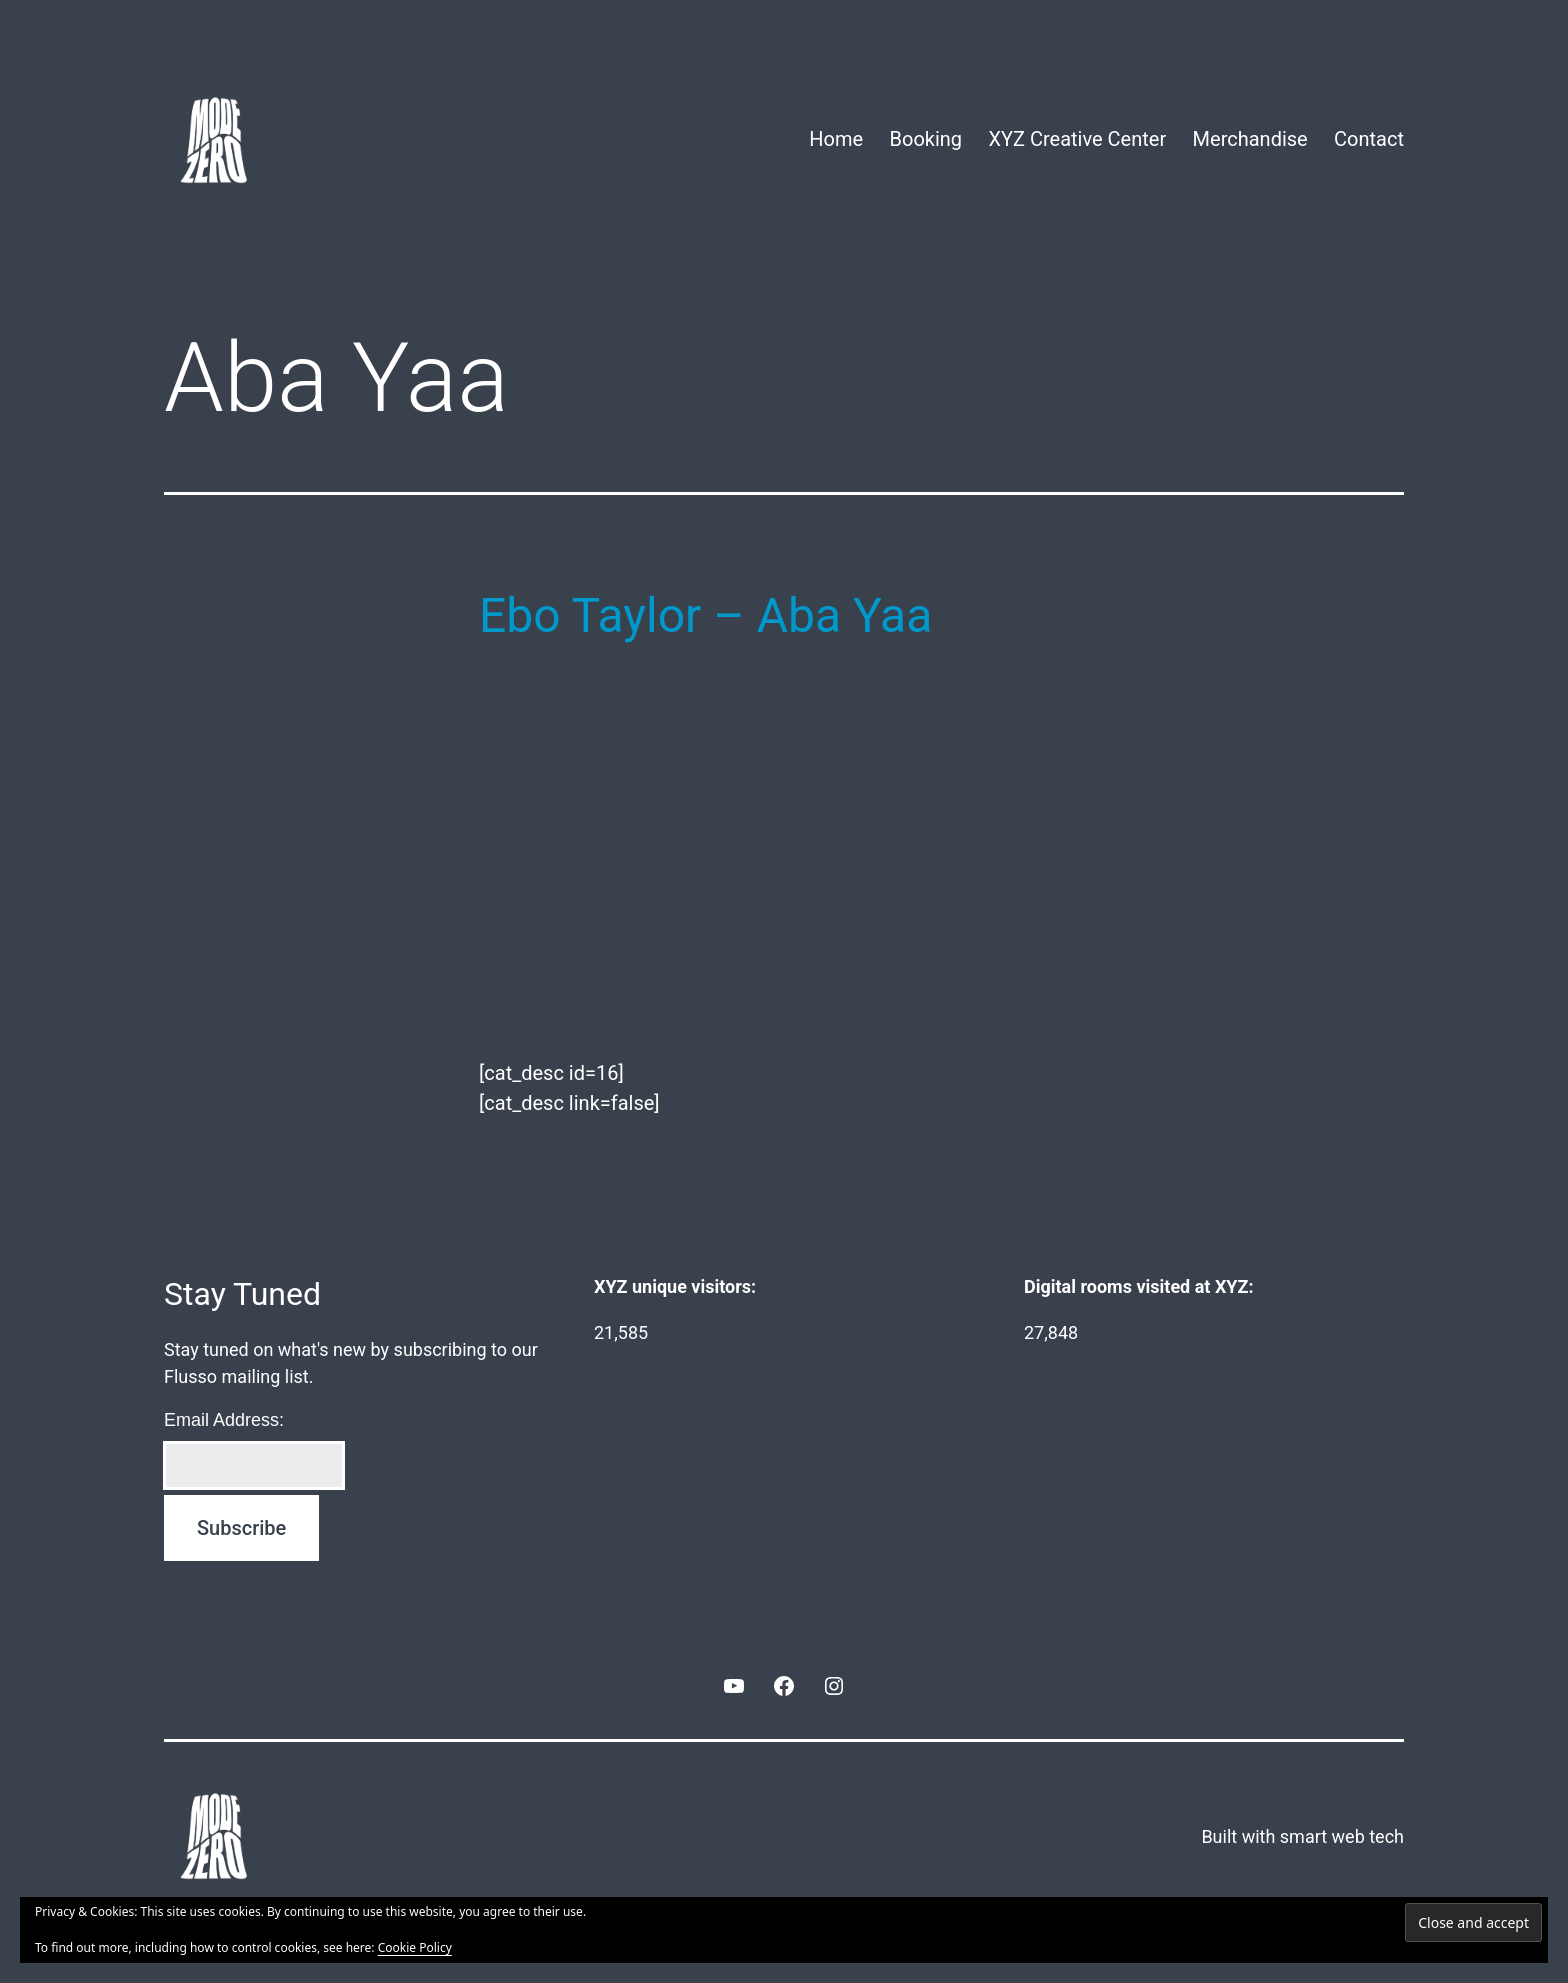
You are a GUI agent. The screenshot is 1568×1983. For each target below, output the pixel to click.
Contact (1369, 139)
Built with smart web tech (1302, 1836)
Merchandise (1250, 139)
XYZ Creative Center (1077, 139)
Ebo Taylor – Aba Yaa (705, 615)
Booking (926, 139)
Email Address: (224, 1420)
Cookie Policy (415, 1947)
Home (836, 139)
